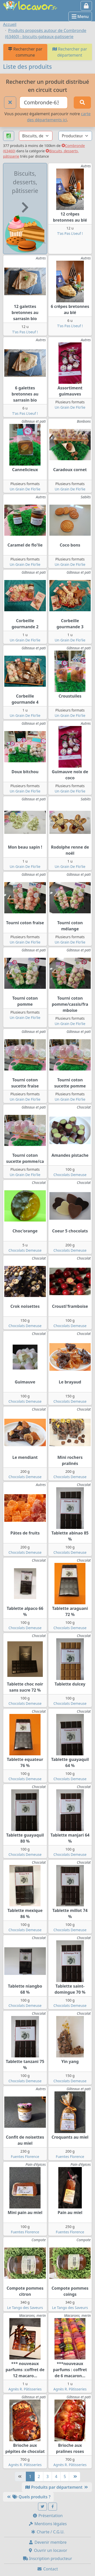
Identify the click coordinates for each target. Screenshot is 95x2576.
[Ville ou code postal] (44, 102)
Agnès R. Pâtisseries (25, 2389)
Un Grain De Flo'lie (70, 407)
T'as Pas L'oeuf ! (70, 233)
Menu (80, 16)
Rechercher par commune (25, 52)
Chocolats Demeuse (69, 1174)
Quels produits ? (28, 2497)
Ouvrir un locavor (47, 2550)
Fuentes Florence (25, 2156)
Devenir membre (47, 2542)
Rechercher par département (69, 52)
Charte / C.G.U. (48, 2532)
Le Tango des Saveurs (25, 2307)
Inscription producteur (47, 2558)
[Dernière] (74, 2476)
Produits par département (57, 2487)
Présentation (47, 2515)
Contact (47, 2569)
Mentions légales (47, 2524)
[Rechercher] (82, 102)
